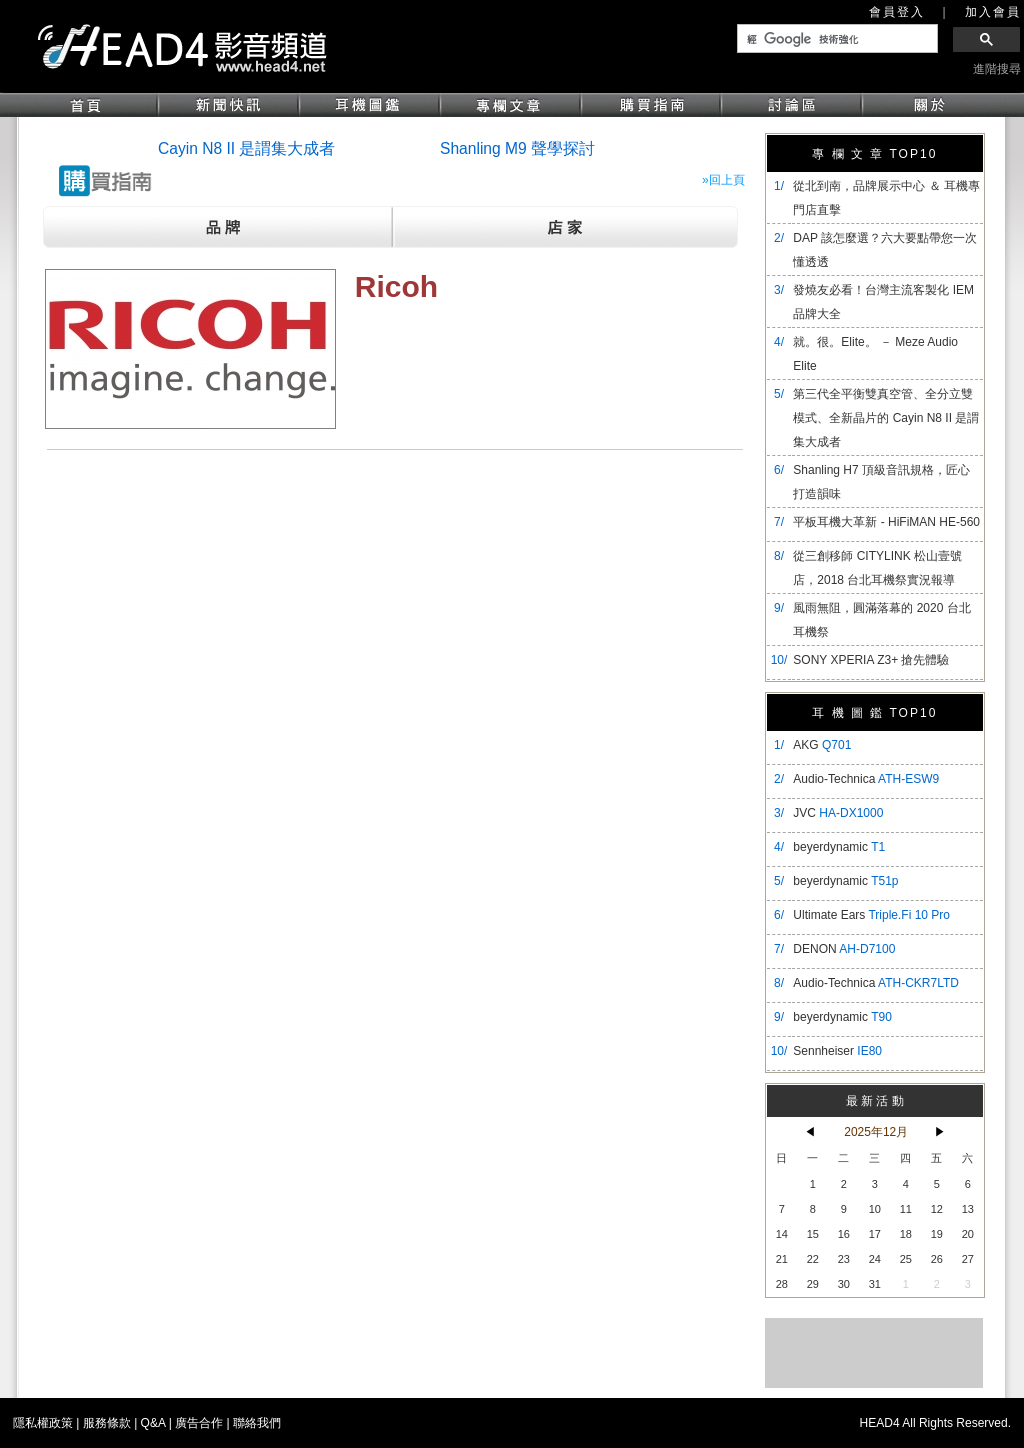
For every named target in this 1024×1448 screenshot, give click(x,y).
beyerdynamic (839, 847)
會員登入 (897, 12)
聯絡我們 (257, 1423)
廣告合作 (199, 1423)
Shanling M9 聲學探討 (517, 148)
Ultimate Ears (871, 915)
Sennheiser (837, 1051)
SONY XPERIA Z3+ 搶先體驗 (871, 660)
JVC (838, 813)
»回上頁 (723, 180)
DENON (844, 949)
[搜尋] (835, 39)
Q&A (153, 1423)
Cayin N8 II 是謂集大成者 (246, 148)
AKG (822, 745)
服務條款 (107, 1423)
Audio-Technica (866, 779)
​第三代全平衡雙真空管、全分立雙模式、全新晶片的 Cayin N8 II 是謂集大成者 (886, 418)
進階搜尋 (997, 69)
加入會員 (993, 12)
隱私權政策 (43, 1423)
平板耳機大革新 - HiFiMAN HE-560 (886, 522)
